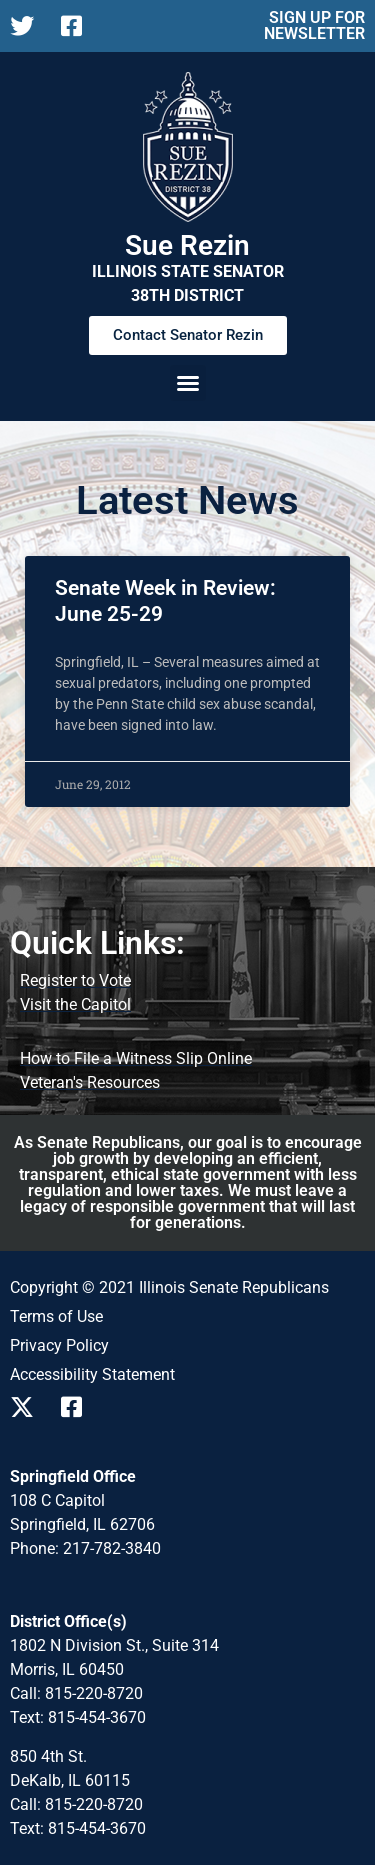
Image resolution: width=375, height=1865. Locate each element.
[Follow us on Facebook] (78, 26)
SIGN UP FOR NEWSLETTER (314, 25)
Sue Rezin (187, 245)
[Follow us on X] (27, 26)
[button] (188, 383)
